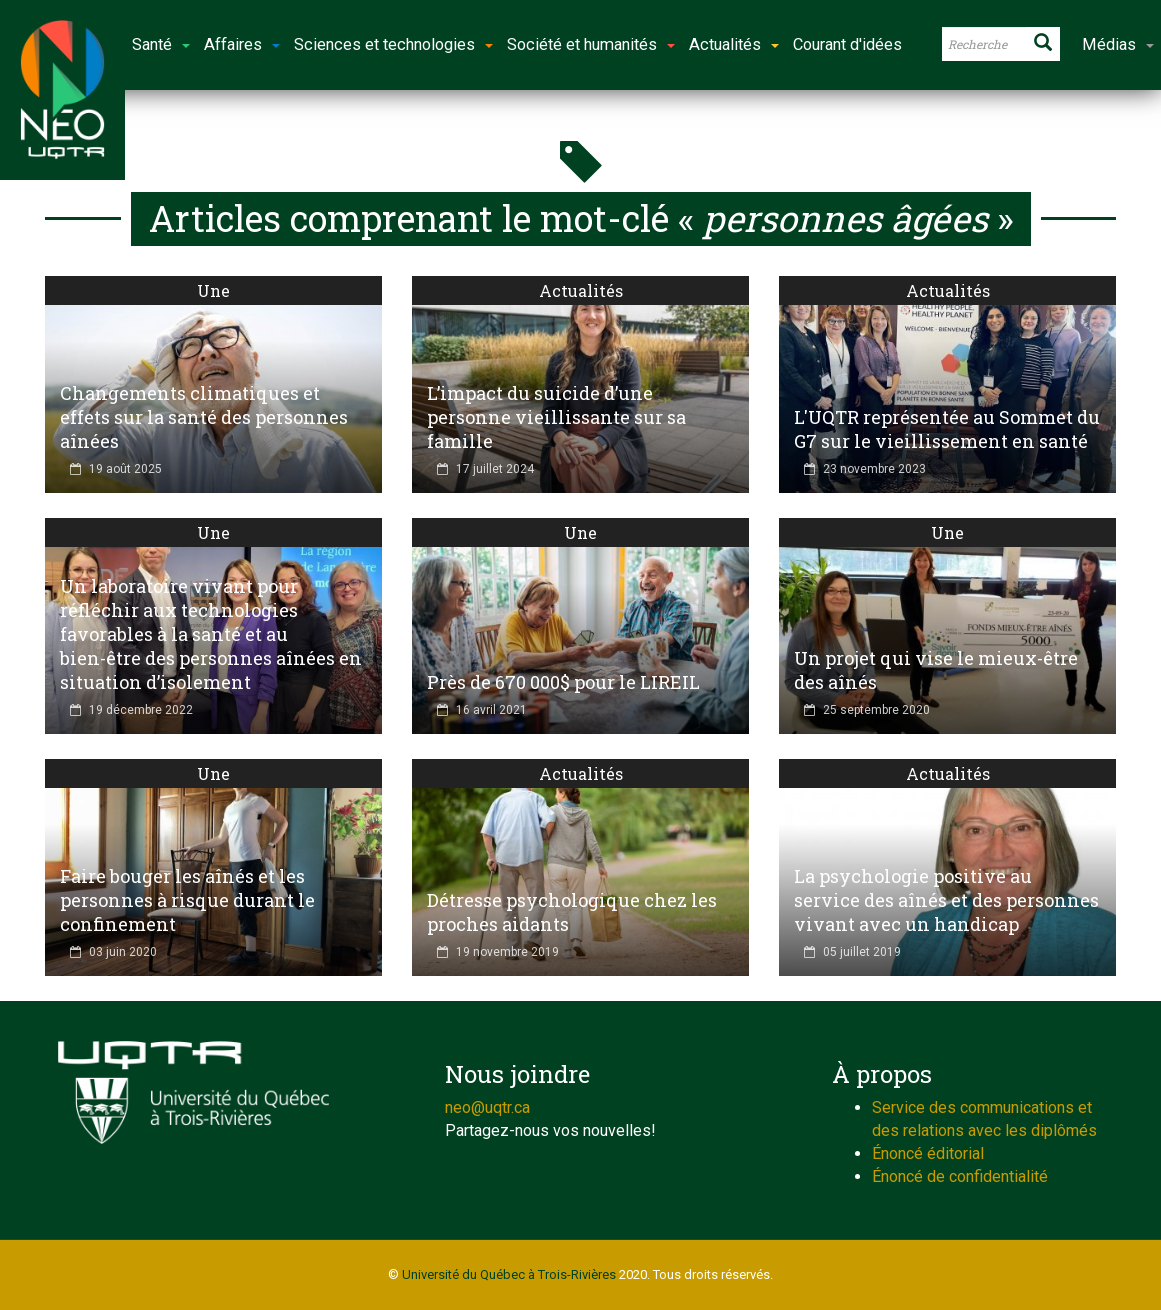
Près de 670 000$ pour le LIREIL (563, 682)
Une (213, 290)
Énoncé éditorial (928, 1153)
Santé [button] (161, 44)
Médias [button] (1118, 44)
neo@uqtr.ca (487, 1107)
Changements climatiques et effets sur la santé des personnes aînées (204, 417)
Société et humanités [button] (591, 44)
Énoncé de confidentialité (960, 1176)
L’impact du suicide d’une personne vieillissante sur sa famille (556, 417)
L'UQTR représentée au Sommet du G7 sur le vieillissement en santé (947, 429)
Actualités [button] (734, 44)
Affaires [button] (242, 44)
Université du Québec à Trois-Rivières (509, 1274)
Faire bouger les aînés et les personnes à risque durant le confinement (187, 900)
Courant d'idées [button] (847, 44)
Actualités (581, 290)
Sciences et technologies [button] (393, 44)
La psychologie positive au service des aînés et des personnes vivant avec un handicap (946, 900)
